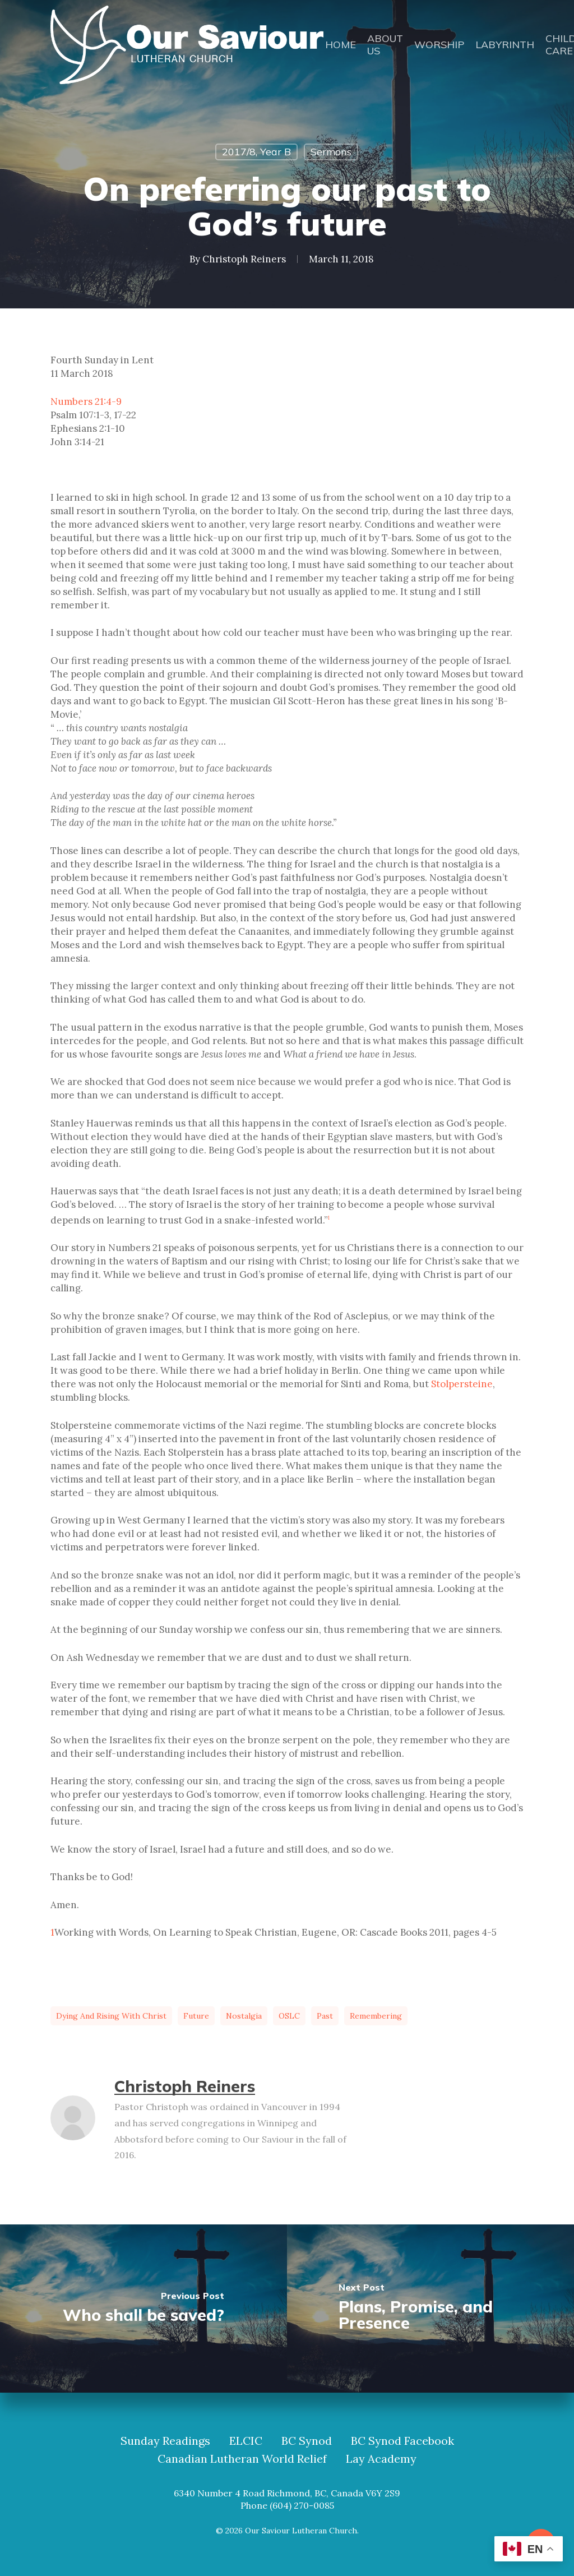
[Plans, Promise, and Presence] (430, 2308)
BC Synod (306, 2441)
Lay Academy (381, 2459)
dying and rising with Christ (111, 2016)
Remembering (376, 2016)
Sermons (331, 151)
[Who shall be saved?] (143, 2308)
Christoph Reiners (244, 259)
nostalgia (244, 2016)
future (196, 2016)
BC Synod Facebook (402, 2441)
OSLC (289, 2016)
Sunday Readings (165, 2441)
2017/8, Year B (256, 151)
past (325, 2016)
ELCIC (245, 2441)
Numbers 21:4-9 (86, 401)
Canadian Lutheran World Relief (242, 2459)
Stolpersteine (462, 1384)
